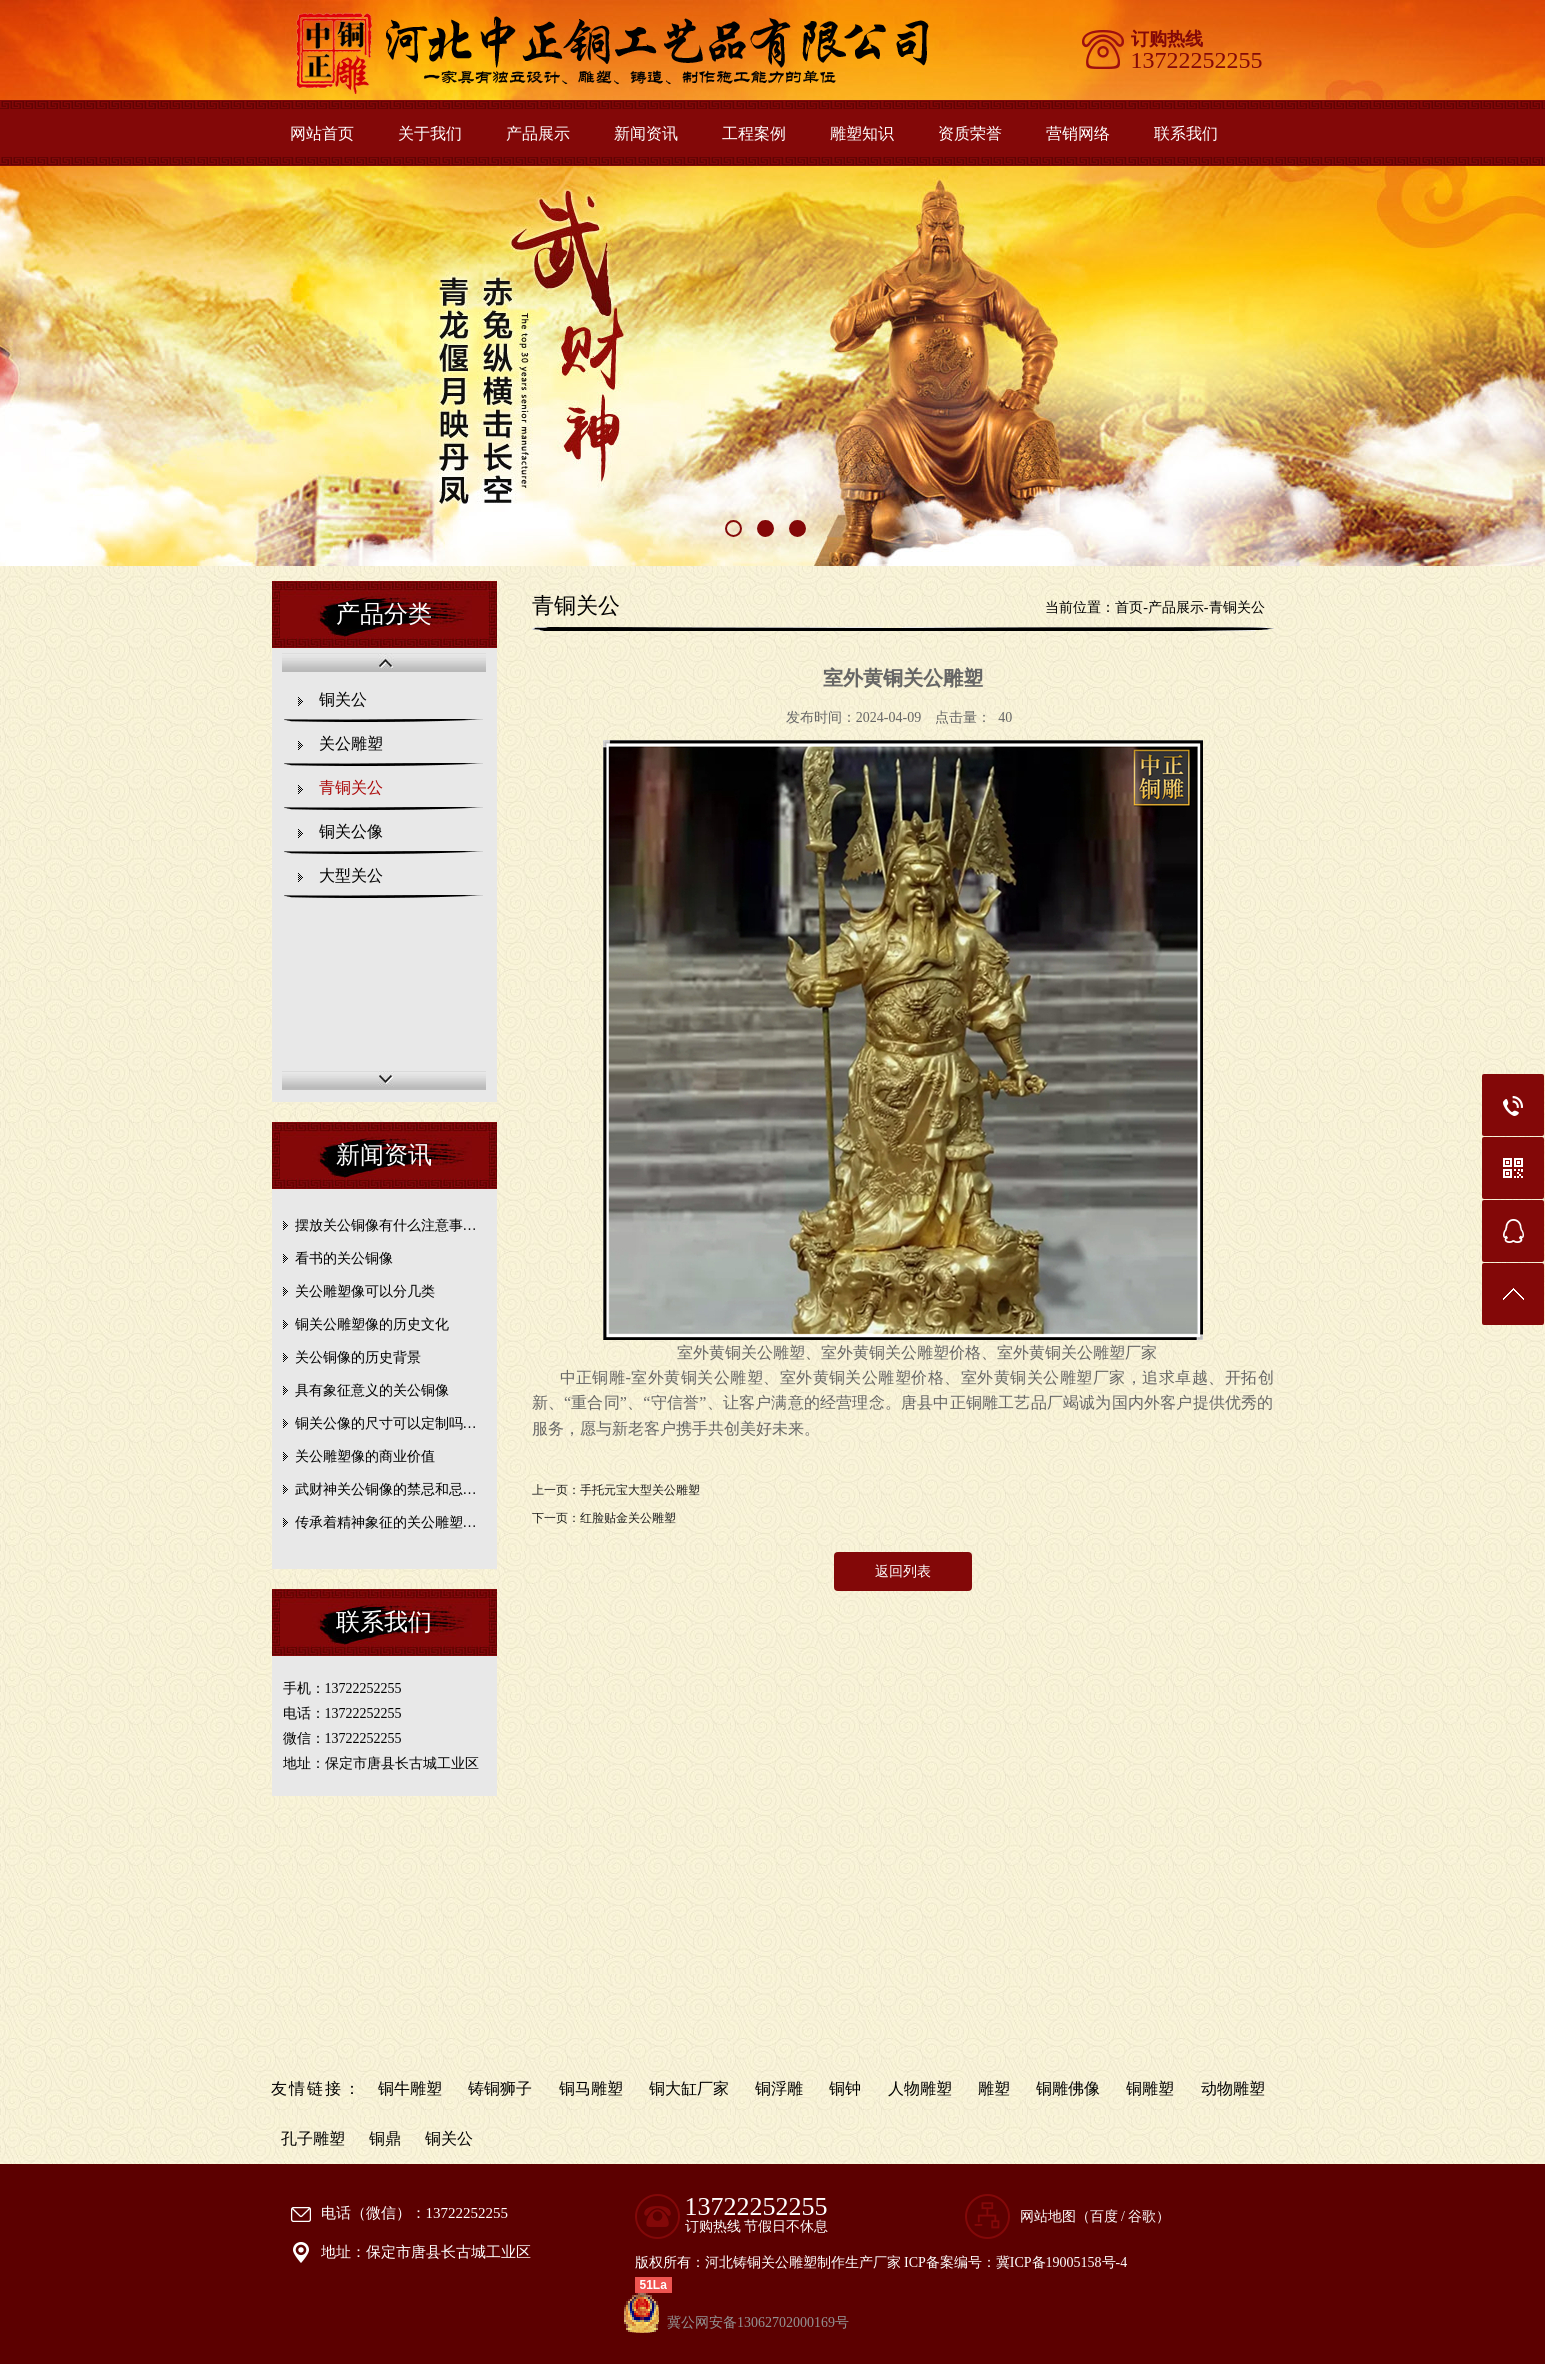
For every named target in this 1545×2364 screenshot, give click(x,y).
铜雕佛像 (1068, 2088)
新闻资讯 (646, 133)
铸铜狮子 (500, 2088)
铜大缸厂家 (689, 2088)
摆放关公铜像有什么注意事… (386, 1225)
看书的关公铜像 (344, 1258)
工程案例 (754, 133)
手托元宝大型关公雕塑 (640, 1490)
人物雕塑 (920, 2088)
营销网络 (1078, 133)
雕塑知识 (862, 133)
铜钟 (845, 2088)
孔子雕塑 (313, 2138)
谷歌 (1142, 2216)
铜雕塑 (1150, 2088)
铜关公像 (351, 831)
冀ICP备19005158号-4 (1061, 2262)
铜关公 (343, 699)
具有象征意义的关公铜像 (372, 1390)
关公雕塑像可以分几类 (365, 1291)
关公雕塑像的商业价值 (365, 1456)
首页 (1129, 607)
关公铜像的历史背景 (358, 1357)
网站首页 (322, 133)
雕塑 (994, 2088)
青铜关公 (351, 787)
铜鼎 (385, 2138)
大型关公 (351, 875)
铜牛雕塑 (410, 2088)
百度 (1104, 2216)
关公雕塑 (351, 743)
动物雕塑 (1233, 2088)
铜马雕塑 (591, 2088)
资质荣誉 (970, 133)
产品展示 (538, 133)
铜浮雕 (779, 2088)
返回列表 (903, 1571)
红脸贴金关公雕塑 (628, 1518)
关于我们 (430, 133)
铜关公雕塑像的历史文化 (372, 1324)
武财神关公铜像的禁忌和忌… (386, 1489)
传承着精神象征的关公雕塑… (386, 1522)
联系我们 (1186, 133)
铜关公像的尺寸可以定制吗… (386, 1423)
